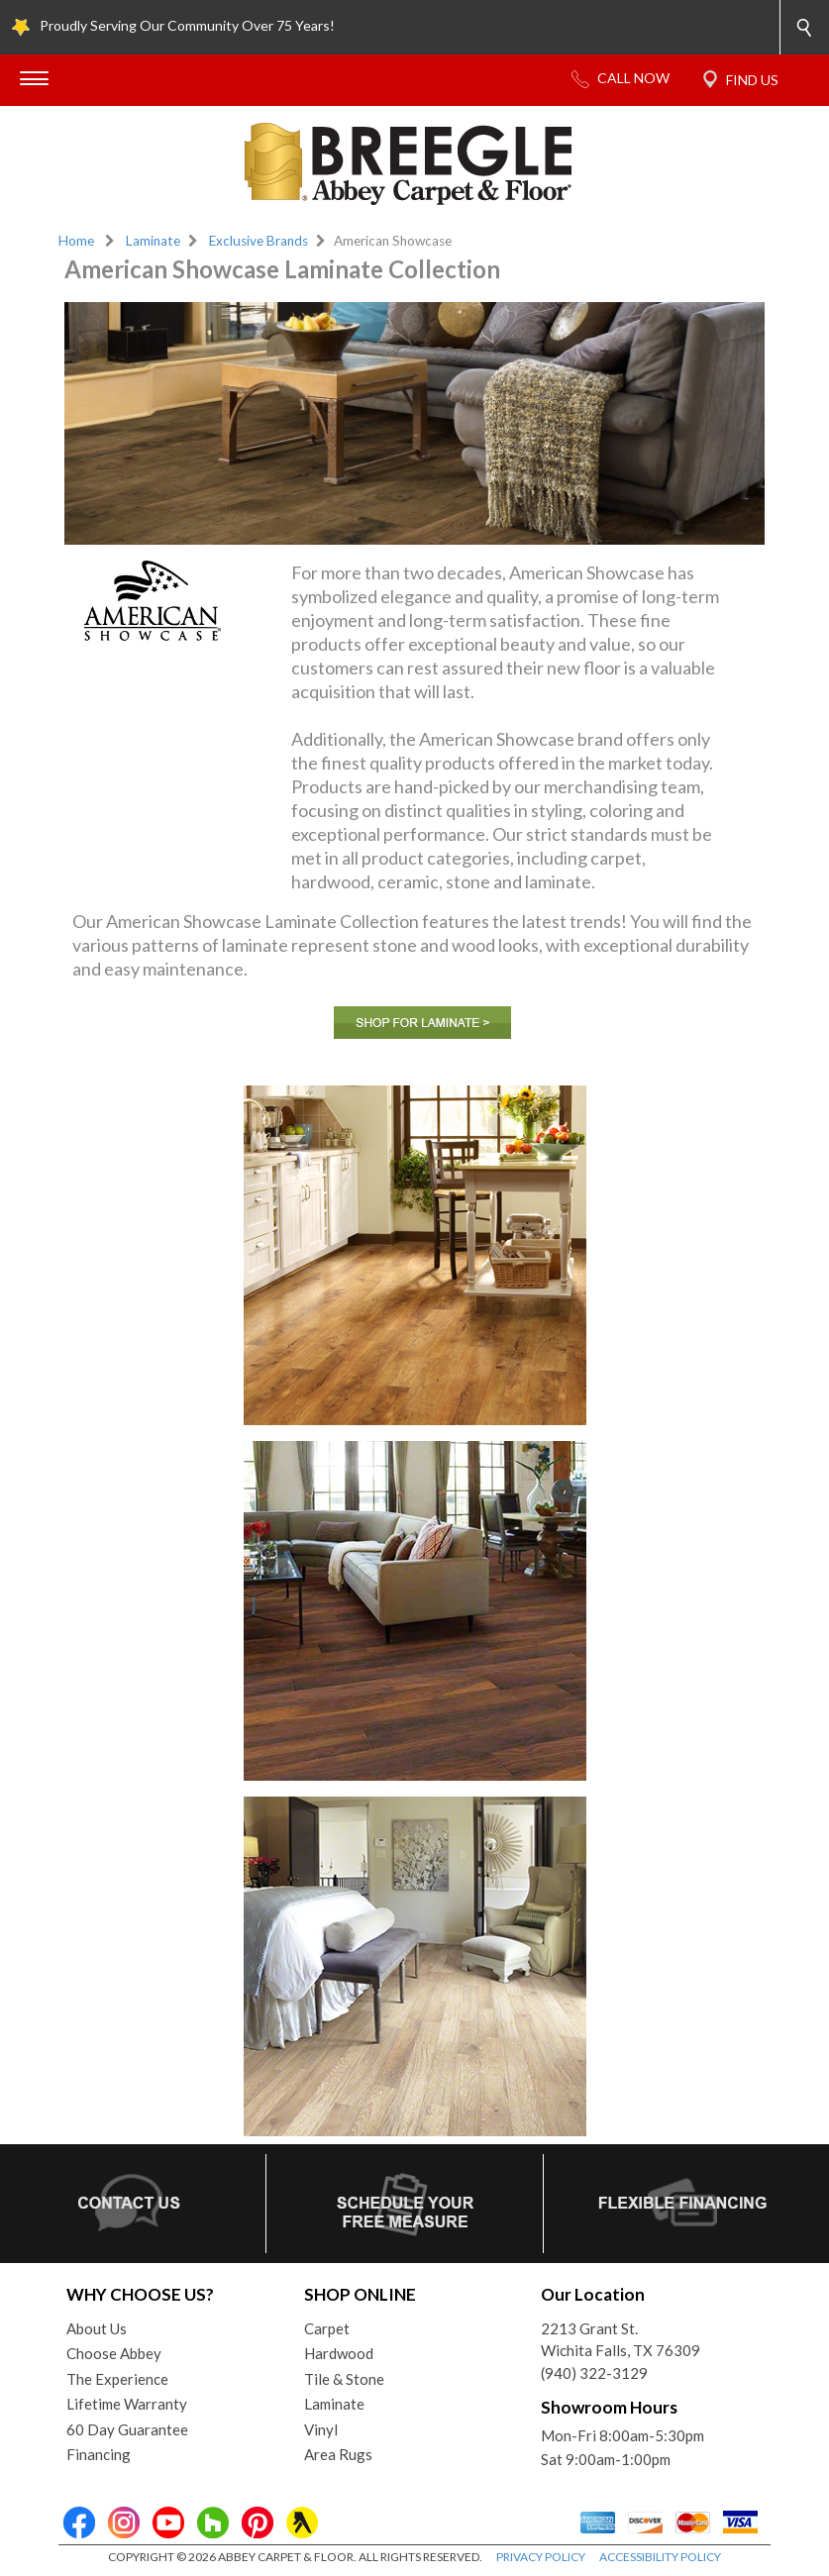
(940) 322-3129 (594, 2373)
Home (76, 241)
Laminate (153, 241)
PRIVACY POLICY (540, 2556)
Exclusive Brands (258, 241)
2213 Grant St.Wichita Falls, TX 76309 (620, 2339)
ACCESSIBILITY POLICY (660, 2556)
